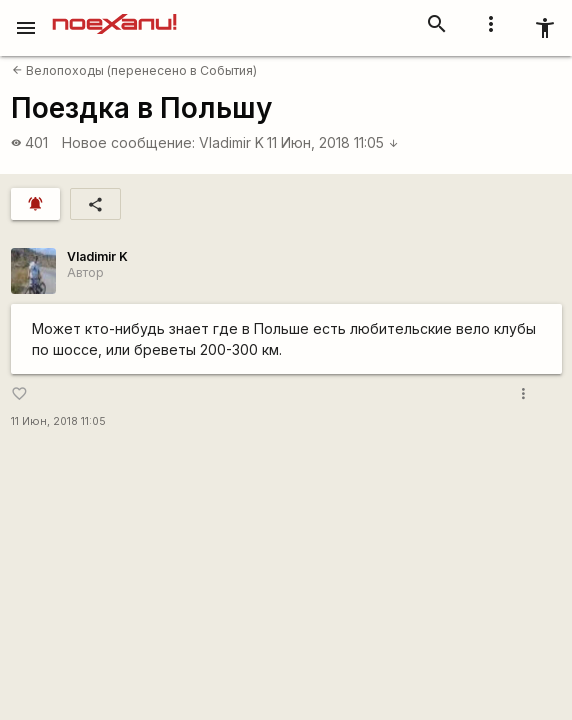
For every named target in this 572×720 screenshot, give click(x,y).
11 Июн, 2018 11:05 (333, 142)
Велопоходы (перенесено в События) (134, 70)
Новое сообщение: (128, 142)
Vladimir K (231, 142)
